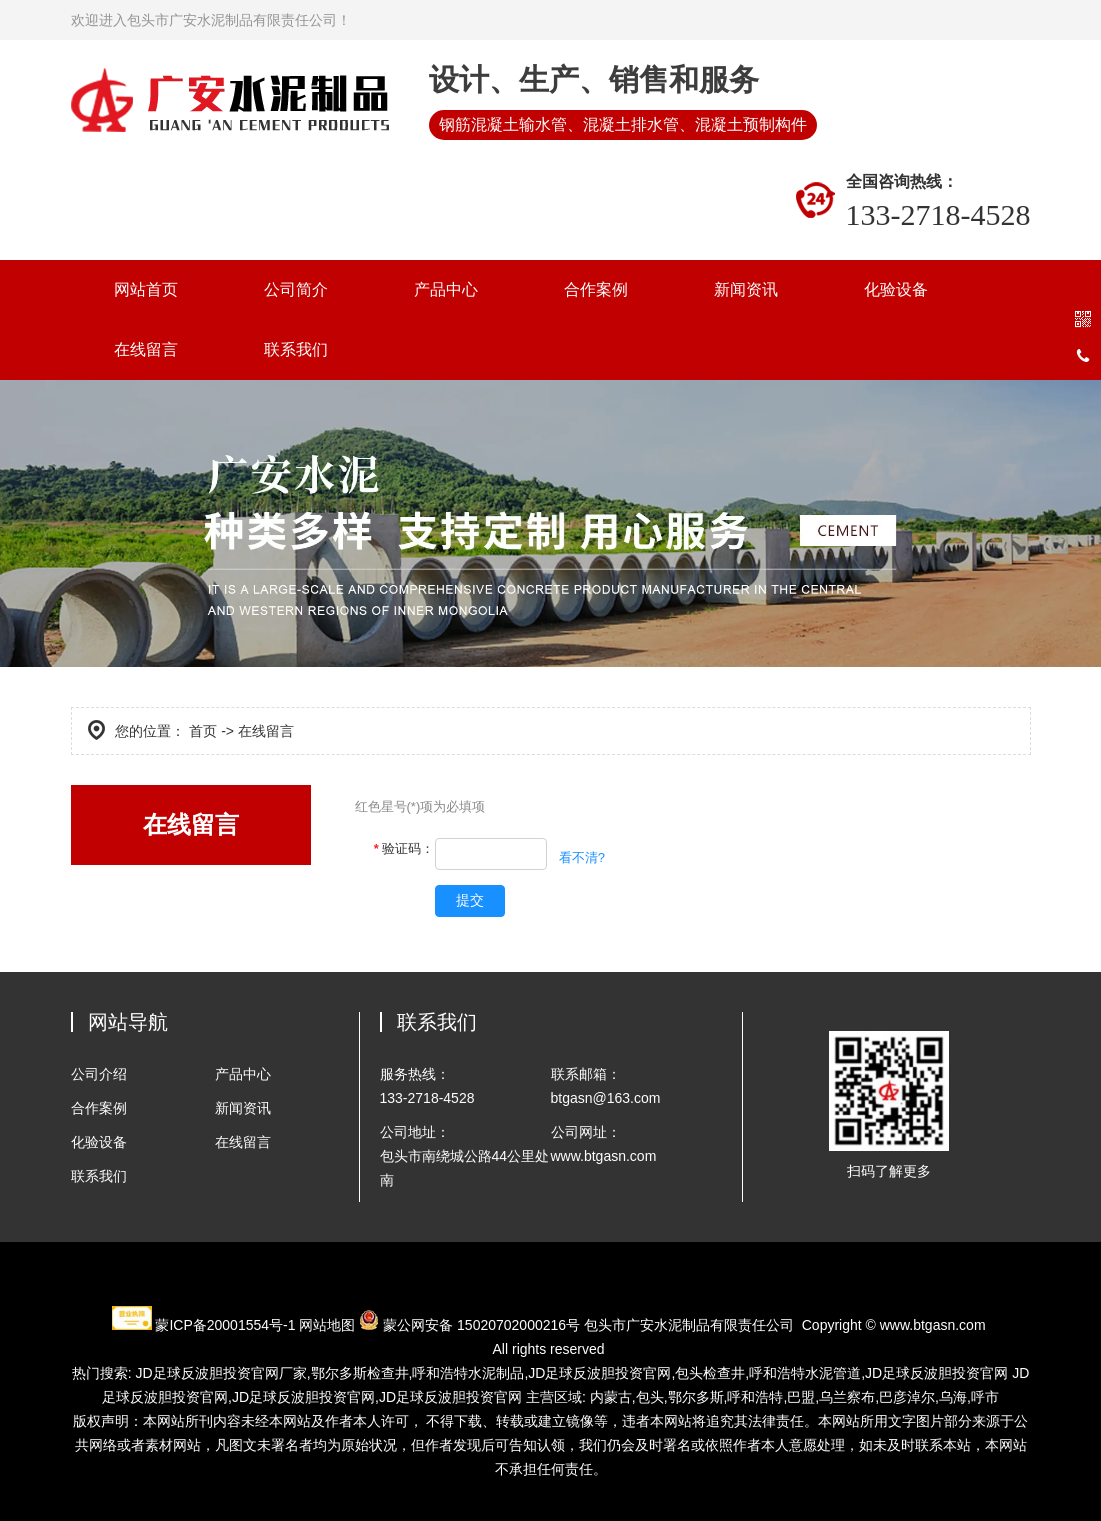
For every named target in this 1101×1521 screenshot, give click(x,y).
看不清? (582, 857)
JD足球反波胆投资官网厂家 (221, 1373)
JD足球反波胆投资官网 (599, 1373)
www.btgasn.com (933, 1325)
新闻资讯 (746, 289)
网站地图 (327, 1325)
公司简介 (296, 289)
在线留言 (146, 349)
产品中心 (446, 289)
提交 (470, 900)
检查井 (360, 1373)
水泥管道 (805, 1373)
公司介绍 (99, 1074)
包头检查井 (710, 1373)
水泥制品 (468, 1373)
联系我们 (296, 349)
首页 (203, 731)
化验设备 (896, 289)
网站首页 (146, 289)
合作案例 (596, 289)
